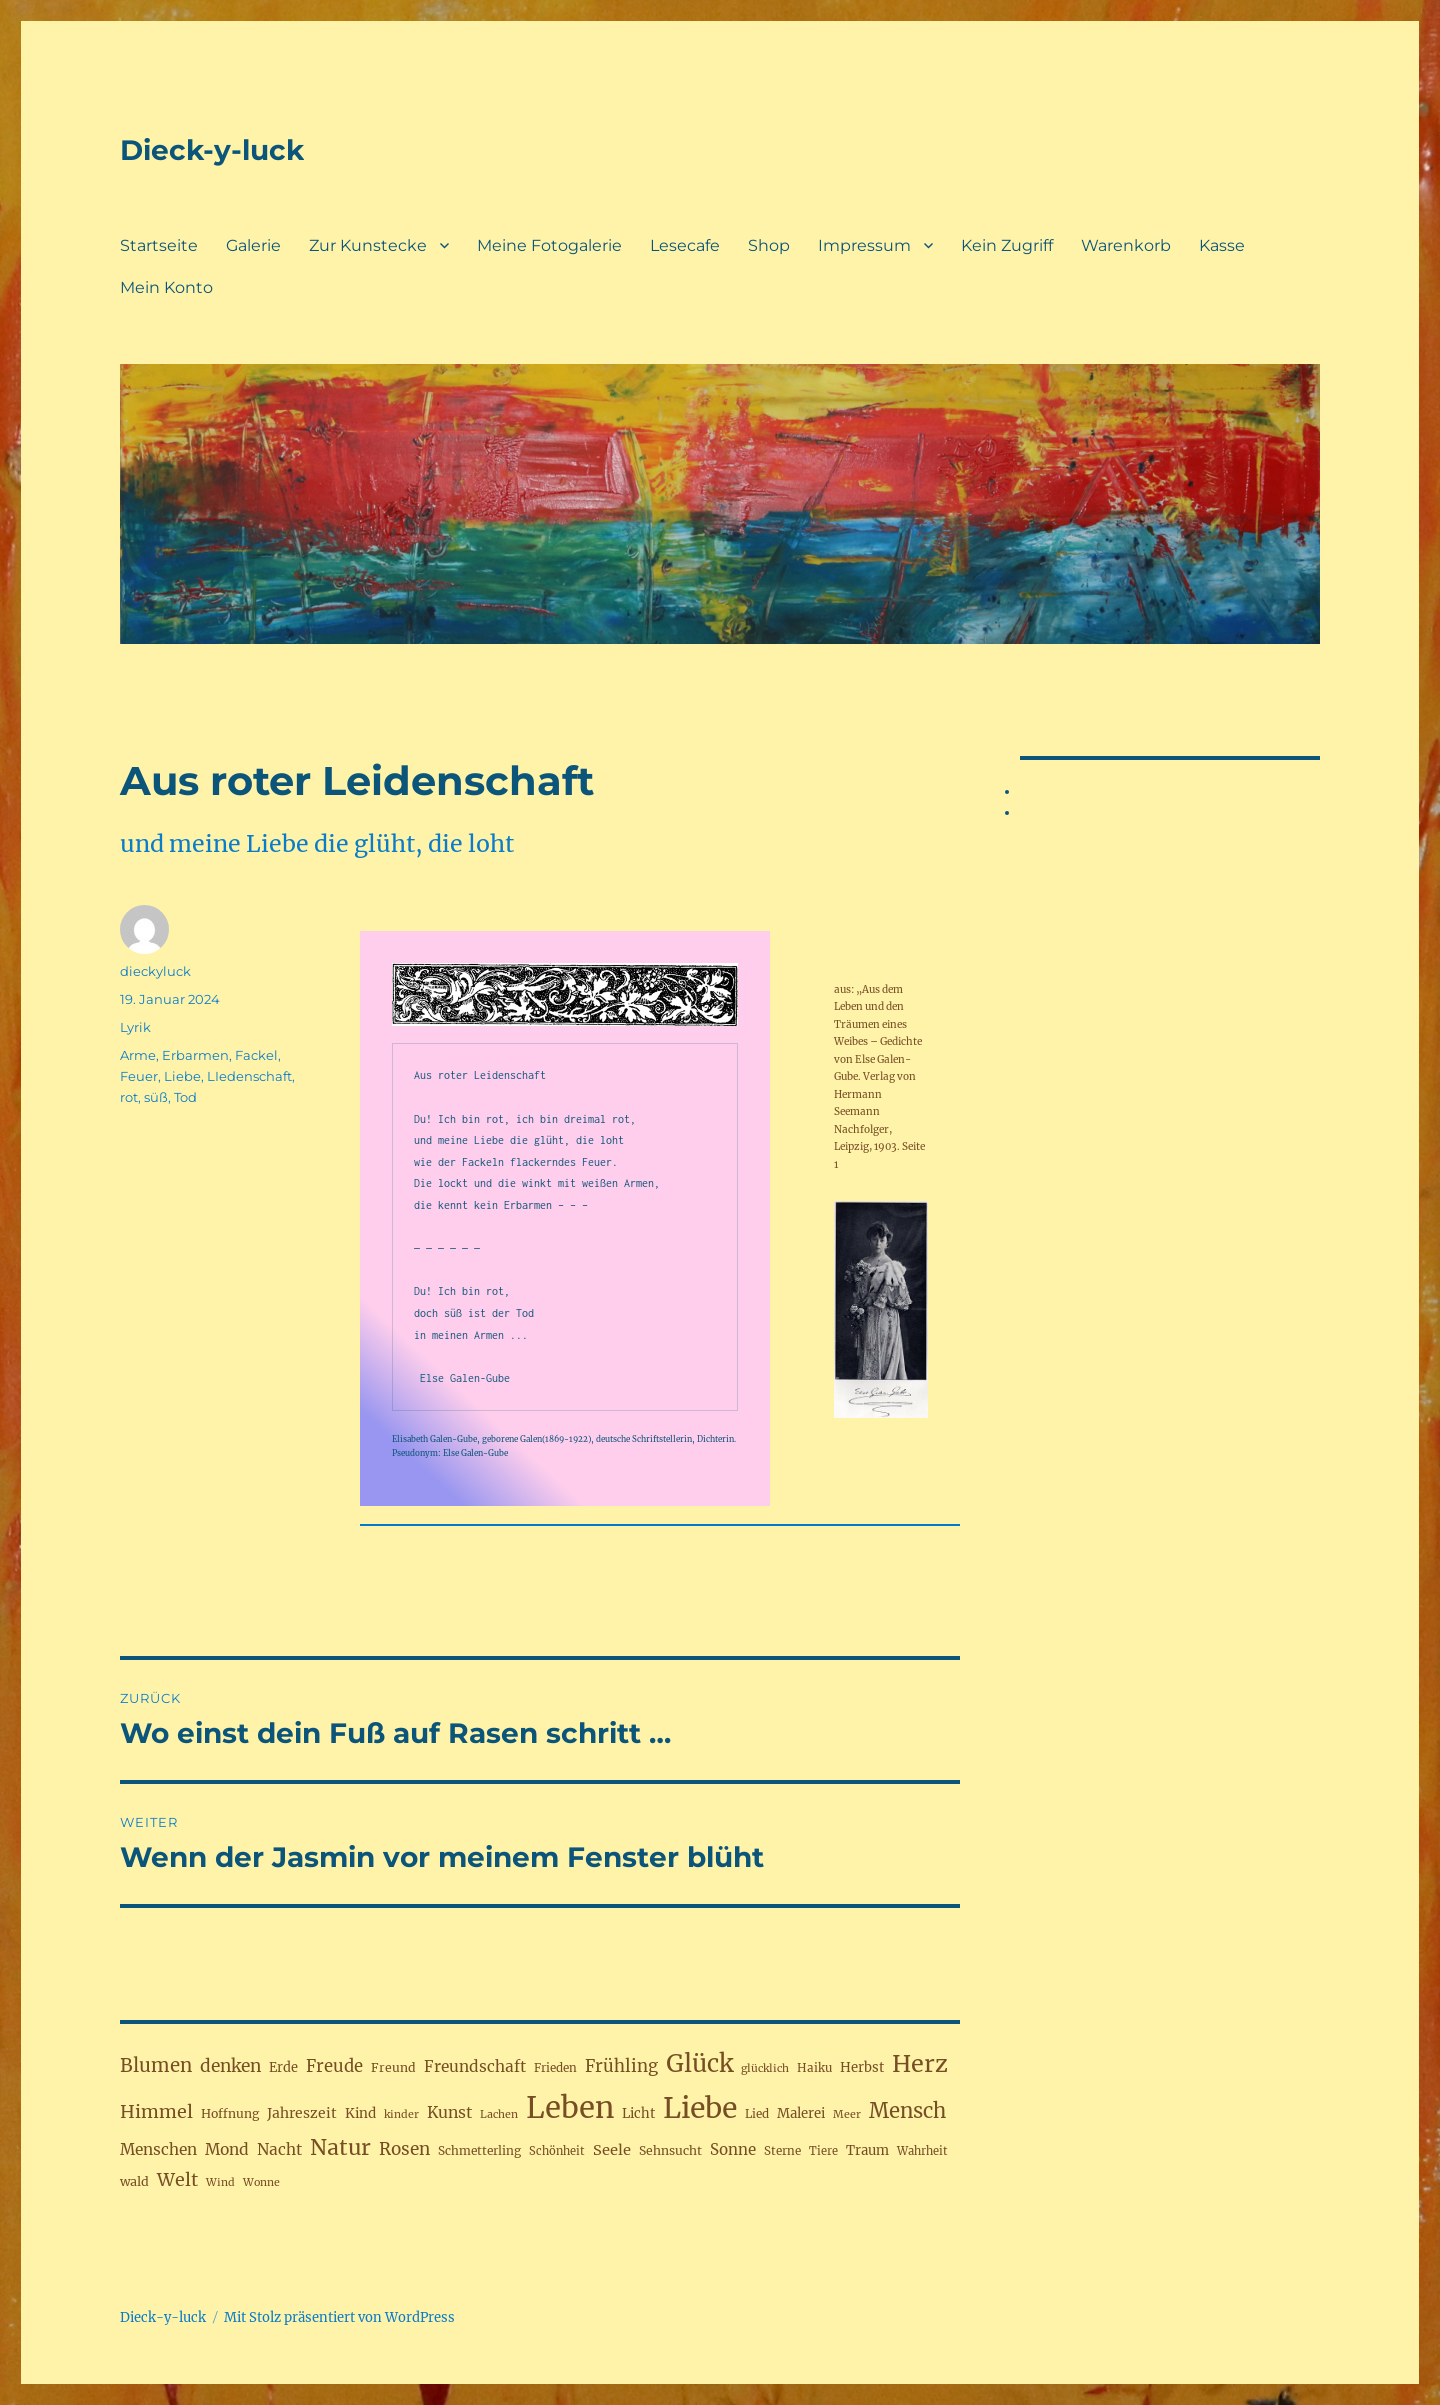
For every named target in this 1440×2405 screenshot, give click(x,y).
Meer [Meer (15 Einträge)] (847, 2114)
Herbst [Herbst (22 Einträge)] (862, 2067)
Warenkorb (1126, 245)
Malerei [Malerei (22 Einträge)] (801, 2113)
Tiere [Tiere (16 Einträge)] (823, 2151)
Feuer (139, 1076)
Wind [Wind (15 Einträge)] (220, 2182)
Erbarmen (195, 1055)
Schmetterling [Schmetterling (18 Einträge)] (479, 2150)
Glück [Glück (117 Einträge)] (699, 2063)
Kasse (1222, 245)
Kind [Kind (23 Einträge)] (360, 2113)
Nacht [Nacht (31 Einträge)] (279, 2149)
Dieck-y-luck (212, 150)
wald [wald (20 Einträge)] (134, 2181)
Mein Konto (166, 287)
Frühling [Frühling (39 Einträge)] (621, 2066)
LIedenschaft (249, 1076)
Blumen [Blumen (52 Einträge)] (156, 2065)
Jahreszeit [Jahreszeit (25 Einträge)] (302, 2113)
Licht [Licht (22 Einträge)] (638, 2113)
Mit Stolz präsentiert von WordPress (339, 2317)
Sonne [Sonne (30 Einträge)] (733, 2149)
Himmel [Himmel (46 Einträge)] (156, 2111)
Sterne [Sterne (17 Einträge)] (782, 2151)
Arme (138, 1055)
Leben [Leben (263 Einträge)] (570, 2107)
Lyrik (135, 1027)
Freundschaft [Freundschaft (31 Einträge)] (475, 2066)
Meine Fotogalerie (549, 245)
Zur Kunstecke (368, 245)
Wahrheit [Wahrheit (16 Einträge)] (922, 2151)
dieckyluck (155, 971)
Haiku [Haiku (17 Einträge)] (814, 2068)
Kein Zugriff (1007, 245)
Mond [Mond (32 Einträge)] (227, 2149)
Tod (185, 1097)
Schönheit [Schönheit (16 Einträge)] (557, 2151)
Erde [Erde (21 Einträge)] (283, 2067)
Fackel (256, 1055)
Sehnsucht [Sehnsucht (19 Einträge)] (670, 2150)
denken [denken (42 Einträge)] (230, 2066)
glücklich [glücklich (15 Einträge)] (765, 2068)
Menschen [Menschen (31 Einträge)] (158, 2149)
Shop (769, 245)
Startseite (159, 245)
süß (156, 1097)
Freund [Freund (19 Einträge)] (393, 2067)
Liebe (182, 1076)
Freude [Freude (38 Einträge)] (334, 2066)
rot (129, 1097)
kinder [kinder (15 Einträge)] (401, 2114)
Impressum (864, 245)
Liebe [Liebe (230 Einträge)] (700, 2108)
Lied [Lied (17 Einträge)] (757, 2114)
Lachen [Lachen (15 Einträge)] (499, 2114)
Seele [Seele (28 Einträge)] (612, 2150)
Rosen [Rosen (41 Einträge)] (404, 2149)
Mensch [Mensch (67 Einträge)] (907, 2111)
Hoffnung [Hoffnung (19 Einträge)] (230, 2113)
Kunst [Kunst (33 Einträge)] (449, 2112)
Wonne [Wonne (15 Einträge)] (261, 2182)
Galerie (253, 245)
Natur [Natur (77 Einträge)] (340, 2147)
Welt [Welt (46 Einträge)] (177, 2179)
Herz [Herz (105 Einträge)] (920, 2063)
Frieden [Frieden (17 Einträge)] (555, 2068)
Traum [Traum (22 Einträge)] (867, 2150)
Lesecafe (685, 245)
